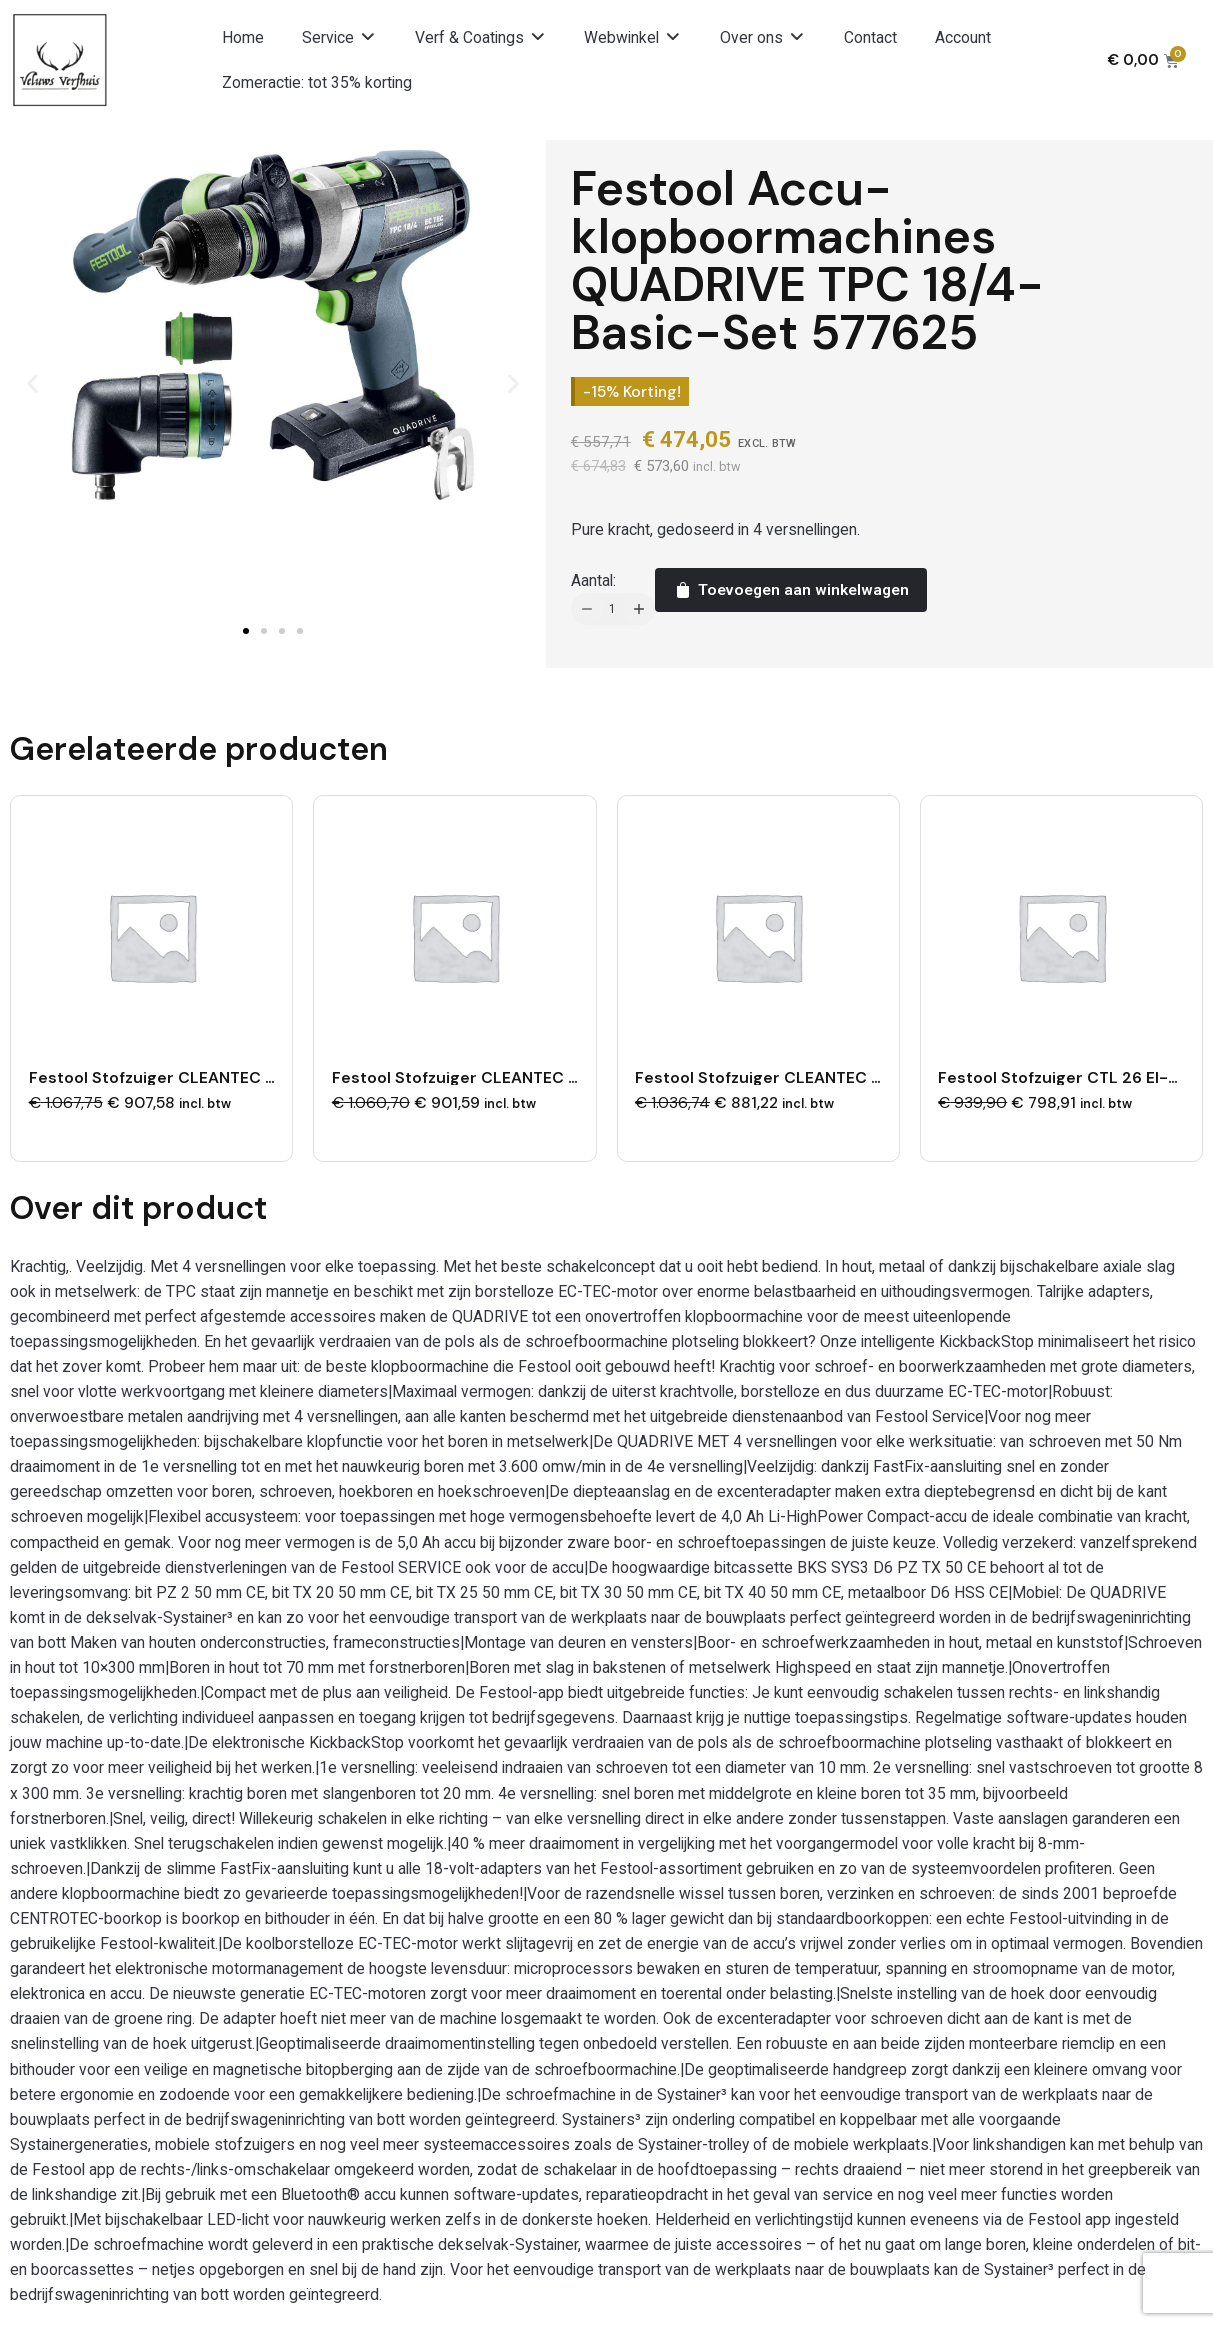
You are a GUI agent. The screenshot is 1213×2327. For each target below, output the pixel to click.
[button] (339, 37)
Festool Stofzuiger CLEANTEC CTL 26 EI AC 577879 (835, 1074)
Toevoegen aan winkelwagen (790, 590)
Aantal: (593, 580)
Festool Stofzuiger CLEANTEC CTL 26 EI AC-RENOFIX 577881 (567, 1074)
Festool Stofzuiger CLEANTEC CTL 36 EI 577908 (216, 1074)
